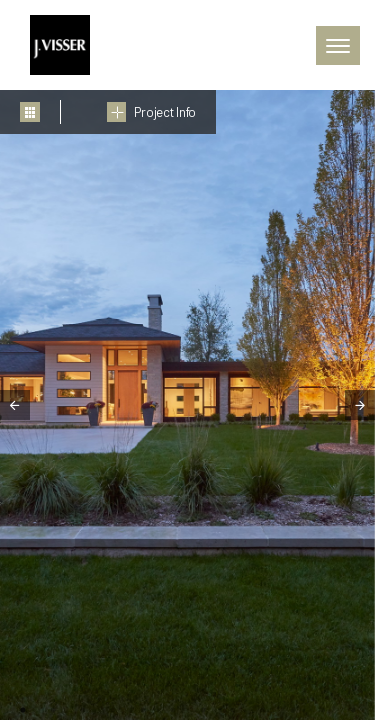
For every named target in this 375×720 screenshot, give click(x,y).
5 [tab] (143, 710)
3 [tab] (83, 710)
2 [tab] (53, 710)
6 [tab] (173, 710)
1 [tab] (23, 710)
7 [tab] (203, 710)
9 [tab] (263, 710)
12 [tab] (353, 710)
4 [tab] (113, 710)
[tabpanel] (187, 405)
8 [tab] (233, 710)
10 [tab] (293, 710)
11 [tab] (323, 710)
